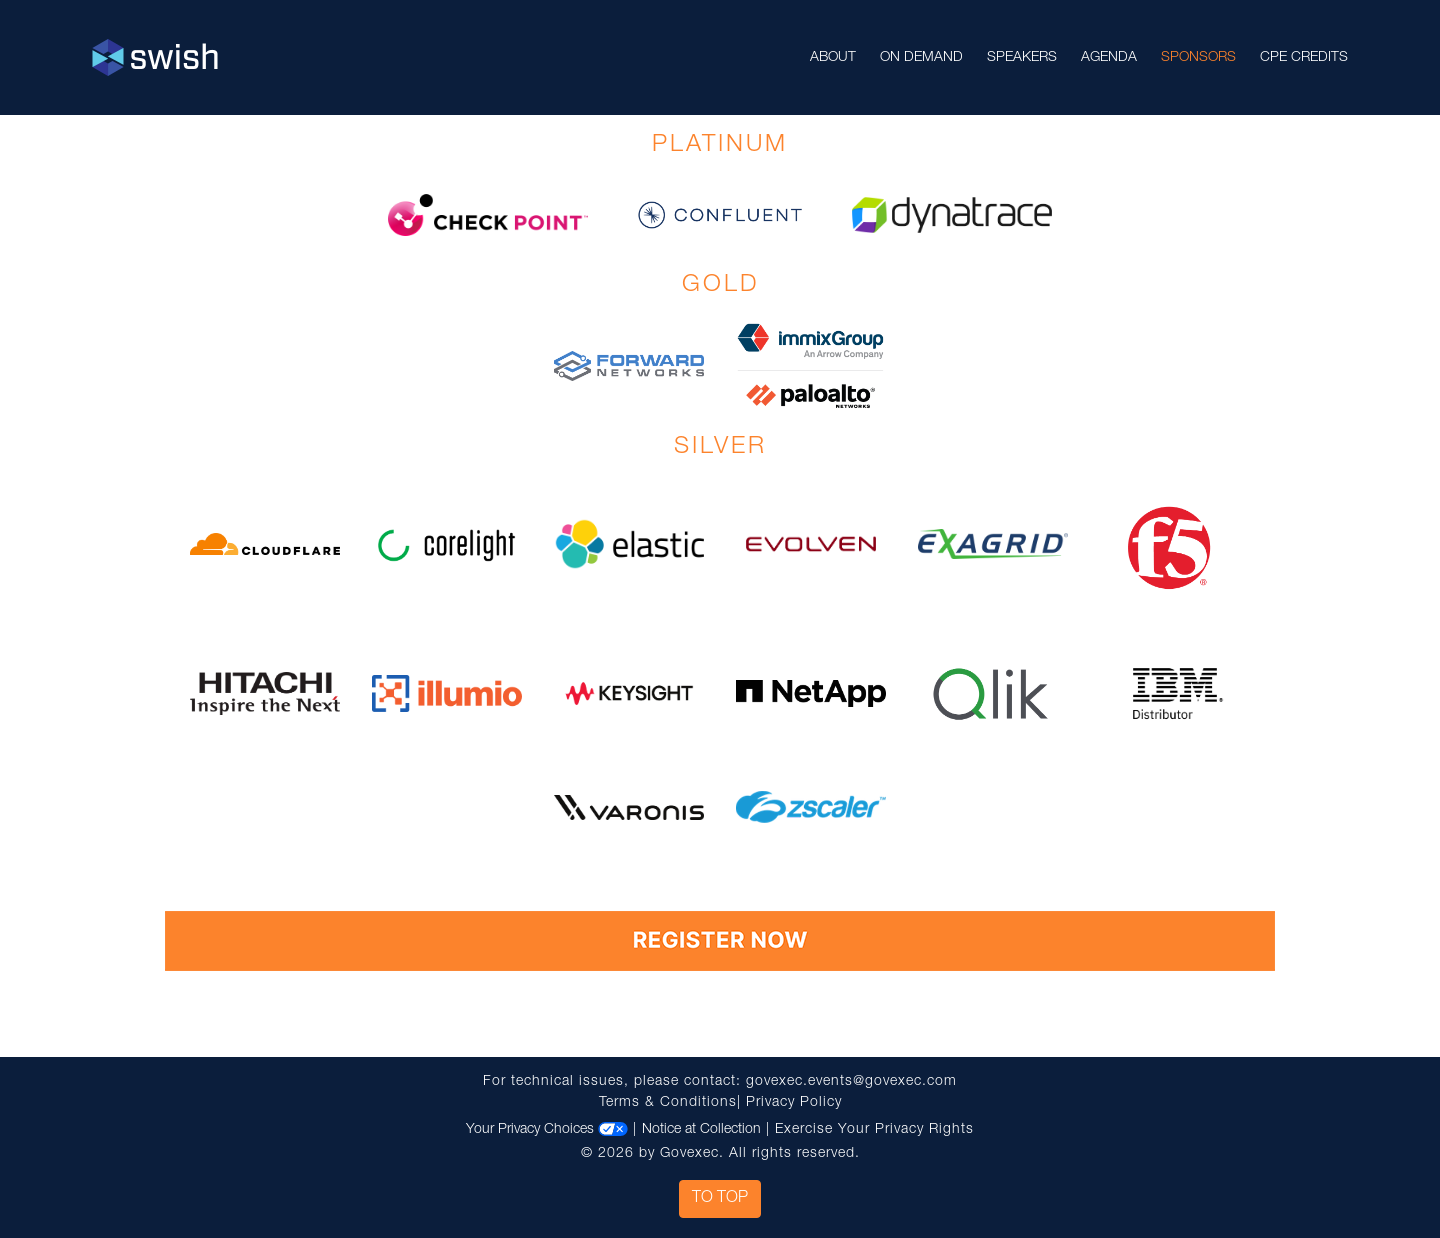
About (833, 58)
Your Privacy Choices (547, 1130)
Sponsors (1198, 58)
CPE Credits (1304, 58)
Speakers (1022, 58)
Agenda (1109, 58)
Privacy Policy (794, 1103)
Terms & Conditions (668, 1103)
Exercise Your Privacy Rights (874, 1130)
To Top (720, 1199)
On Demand (921, 58)
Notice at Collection (701, 1130)
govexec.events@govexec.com (851, 1082)
